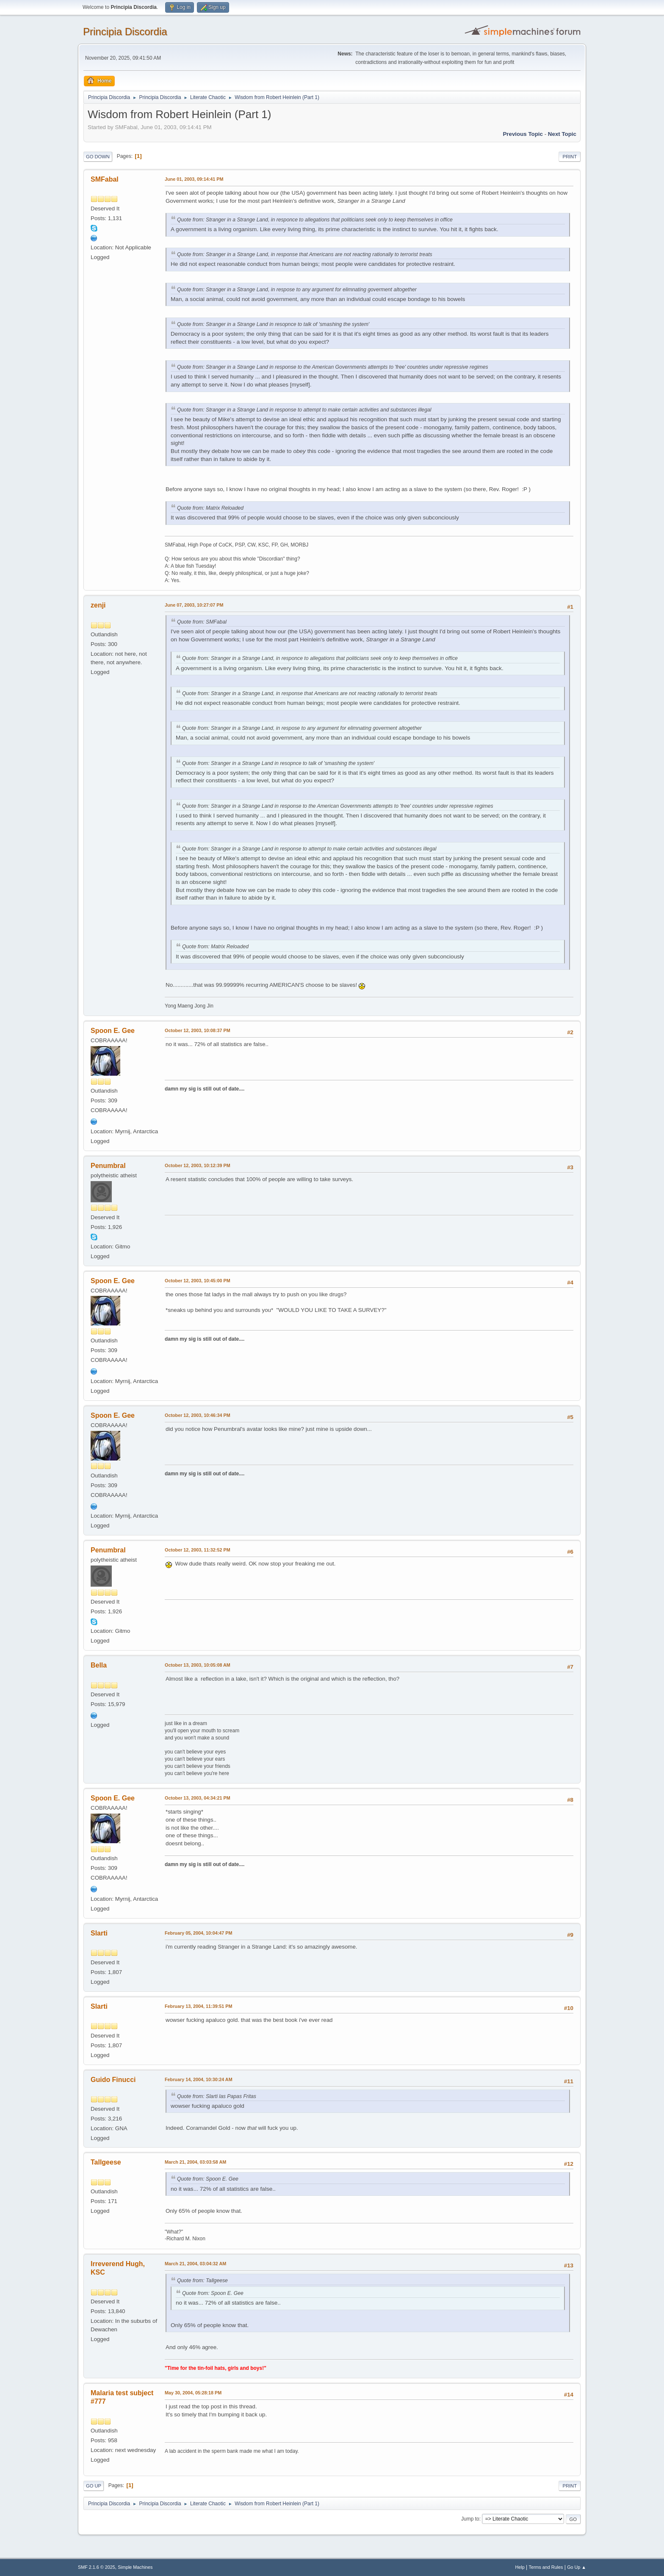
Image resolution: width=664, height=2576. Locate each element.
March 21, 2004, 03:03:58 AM (195, 2162)
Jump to (470, 2519)
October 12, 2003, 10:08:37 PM (197, 1030)
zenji (98, 605)
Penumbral (108, 1165)
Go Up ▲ (576, 2567)
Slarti (99, 1933)
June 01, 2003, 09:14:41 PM (194, 179)
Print (569, 156)
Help (520, 2567)
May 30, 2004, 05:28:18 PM (193, 2392)
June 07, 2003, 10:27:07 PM (194, 604)
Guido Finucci (113, 2079)
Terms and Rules (546, 2567)
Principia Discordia (125, 31)
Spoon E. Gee (113, 1030)
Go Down (98, 156)
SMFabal (105, 179)
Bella (99, 1665)
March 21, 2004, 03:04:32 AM (195, 2263)
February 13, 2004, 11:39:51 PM (198, 2006)
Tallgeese (106, 2162)
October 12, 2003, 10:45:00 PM (197, 1280)
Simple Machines (135, 2567)
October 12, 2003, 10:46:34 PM (197, 1415)
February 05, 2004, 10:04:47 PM (198, 1932)
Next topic (562, 134)
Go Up (93, 2485)
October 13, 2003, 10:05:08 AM (197, 1665)
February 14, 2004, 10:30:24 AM (198, 2079)
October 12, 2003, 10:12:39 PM (197, 1165)
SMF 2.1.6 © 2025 (96, 2567)
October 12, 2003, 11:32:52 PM (197, 1549)
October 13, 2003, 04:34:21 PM (197, 1797)
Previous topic (523, 134)
